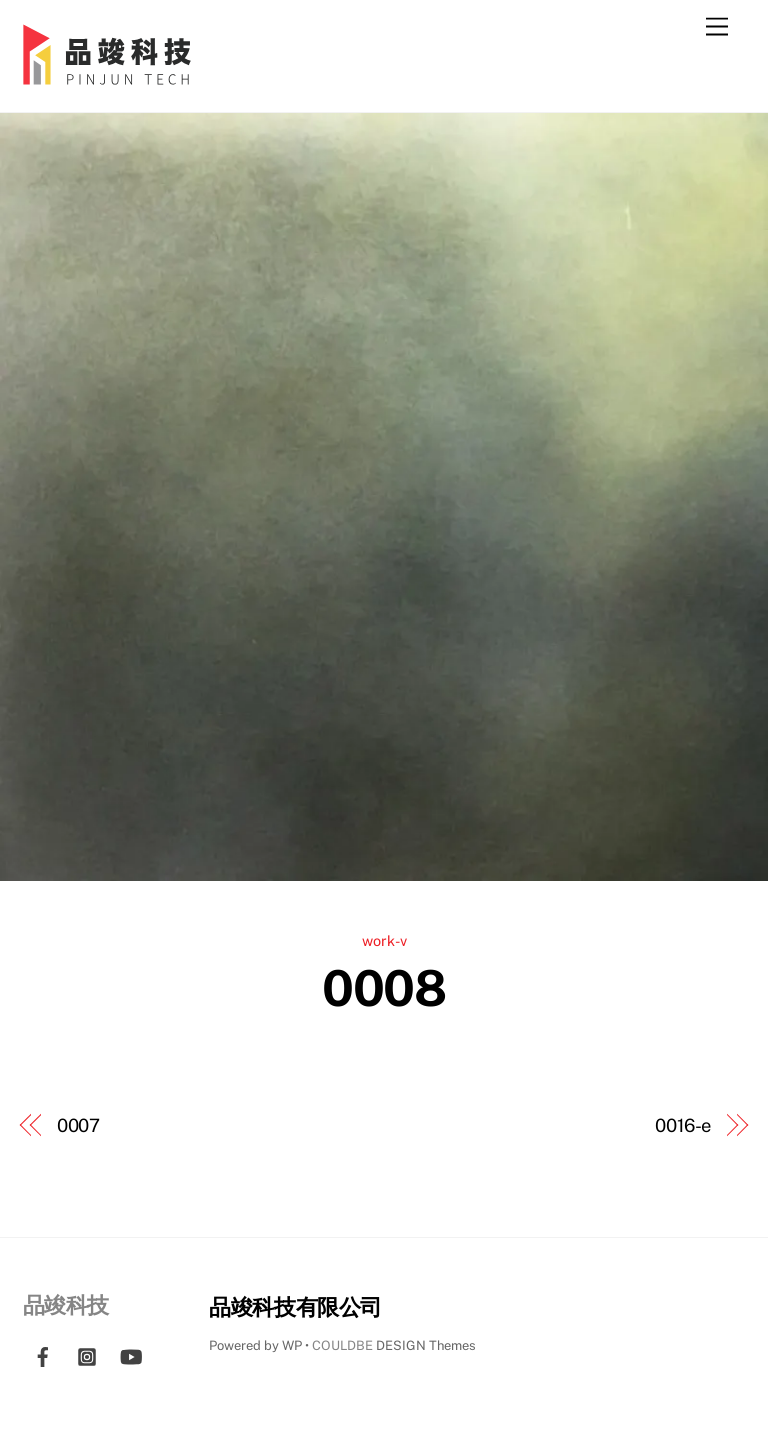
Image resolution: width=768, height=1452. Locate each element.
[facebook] (43, 1353)
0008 (383, 988)
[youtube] (131, 1353)
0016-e (683, 1125)
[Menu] (717, 27)
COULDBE (342, 1345)
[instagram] (87, 1353)
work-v (384, 940)
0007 (79, 1125)
